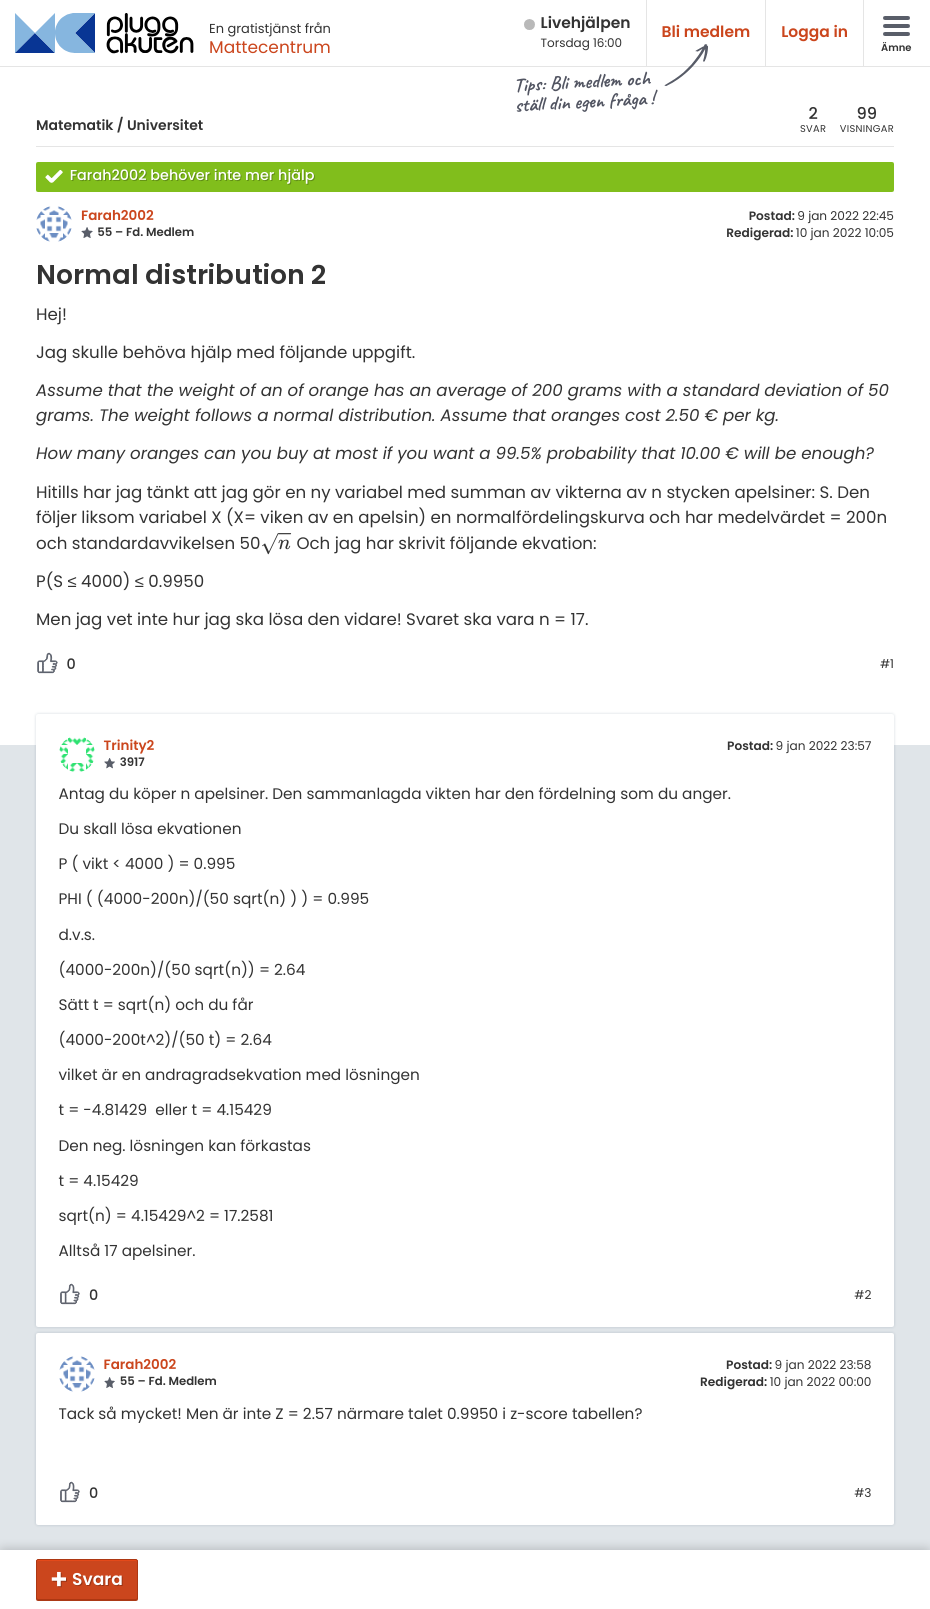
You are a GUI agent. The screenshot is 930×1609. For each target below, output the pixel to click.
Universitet (165, 125)
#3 (862, 1494)
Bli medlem (706, 32)
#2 (862, 1296)
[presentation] (276, 543)
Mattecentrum (270, 47)
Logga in (814, 32)
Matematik (74, 125)
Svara (97, 1579)
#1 (887, 665)
